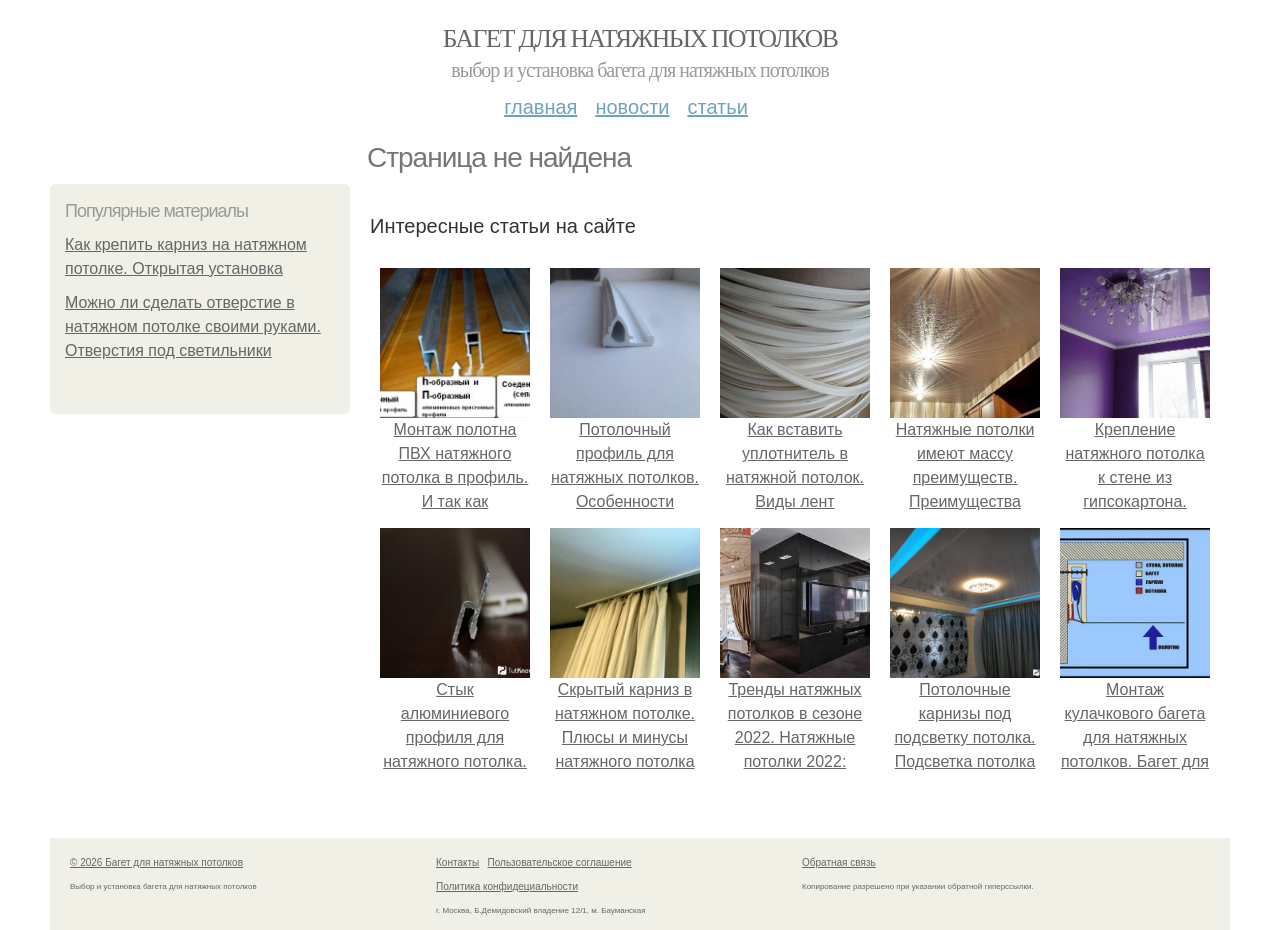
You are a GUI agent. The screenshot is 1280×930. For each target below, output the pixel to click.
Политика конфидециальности (507, 886)
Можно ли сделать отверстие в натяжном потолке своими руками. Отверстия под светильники (193, 326)
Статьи (717, 107)
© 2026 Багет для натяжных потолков (156, 862)
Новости (632, 107)
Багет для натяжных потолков (640, 38)
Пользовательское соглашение (560, 862)
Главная (540, 107)
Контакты (457, 862)
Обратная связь (839, 862)
